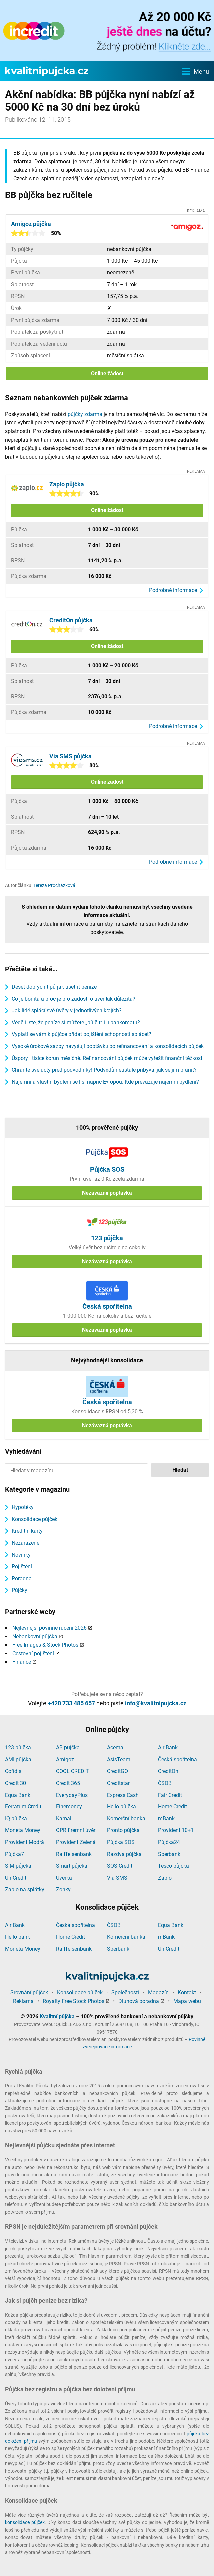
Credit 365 (68, 1783)
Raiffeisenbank (74, 1854)
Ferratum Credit (23, 1806)
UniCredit (15, 1878)
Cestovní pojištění (33, 1653)
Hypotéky (23, 1507)
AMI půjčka (18, 1759)
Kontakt (187, 1992)
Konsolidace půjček (34, 1519)
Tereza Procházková (54, 885)
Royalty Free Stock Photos (73, 2001)
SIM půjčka (18, 1866)
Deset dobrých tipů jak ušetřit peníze (54, 987)
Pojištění (22, 1566)
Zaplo (165, 1878)
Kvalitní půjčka (57, 2016)
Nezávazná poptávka (107, 1193)
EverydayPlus (72, 1795)
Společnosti (125, 1992)
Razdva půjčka (124, 1854)
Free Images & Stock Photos (45, 1645)
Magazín (158, 1992)
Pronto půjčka (123, 1830)
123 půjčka (18, 1747)
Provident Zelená (76, 1842)
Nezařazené (25, 1543)
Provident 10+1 (176, 1830)
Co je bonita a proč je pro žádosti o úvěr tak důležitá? (73, 999)
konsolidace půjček (25, 2522)
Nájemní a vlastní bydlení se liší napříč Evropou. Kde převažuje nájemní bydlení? (105, 1082)
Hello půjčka (121, 1806)
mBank (166, 1818)
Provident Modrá (24, 1842)
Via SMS (117, 1878)
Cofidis (13, 1771)
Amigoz (65, 1759)
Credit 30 (15, 1783)
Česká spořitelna (177, 1759)
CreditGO (117, 1771)
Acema (115, 1747)
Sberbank (169, 1854)
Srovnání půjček (29, 1992)
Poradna (22, 1578)
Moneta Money (22, 1830)
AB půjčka (68, 1747)
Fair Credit (170, 1795)
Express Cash (123, 1795)
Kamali (64, 1818)
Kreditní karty (27, 1531)
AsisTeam (118, 1759)
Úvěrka (64, 1878)
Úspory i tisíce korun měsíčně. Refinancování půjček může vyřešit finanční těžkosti (108, 1058)
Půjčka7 (14, 1854)
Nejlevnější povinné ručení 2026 (49, 1628)
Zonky (63, 1889)
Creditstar (118, 1783)
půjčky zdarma (85, 414)
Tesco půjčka (173, 1866)
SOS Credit (119, 1866)
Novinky (21, 1555)
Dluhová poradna (138, 2001)
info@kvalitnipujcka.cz (155, 1703)
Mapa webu (187, 2001)
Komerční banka (126, 1818)
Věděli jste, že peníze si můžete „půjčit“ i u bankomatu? (76, 1022)
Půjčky (19, 1590)
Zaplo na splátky (24, 1889)
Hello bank (17, 1937)
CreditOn (168, 1771)
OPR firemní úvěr (75, 1830)
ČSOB (165, 1783)
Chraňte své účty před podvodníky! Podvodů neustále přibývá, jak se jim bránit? (104, 1070)
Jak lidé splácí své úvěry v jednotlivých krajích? (67, 1010)
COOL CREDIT (72, 1771)
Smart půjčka (71, 1866)
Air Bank (168, 1747)
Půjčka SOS (121, 1842)
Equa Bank (17, 1795)
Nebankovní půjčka (34, 1636)
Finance (21, 1662)
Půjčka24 (169, 1842)
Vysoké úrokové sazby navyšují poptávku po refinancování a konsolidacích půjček (108, 1046)
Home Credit (172, 1806)
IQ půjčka (16, 1818)
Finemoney (69, 1806)
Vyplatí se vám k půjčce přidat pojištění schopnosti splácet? (81, 1034)
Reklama (23, 2001)
